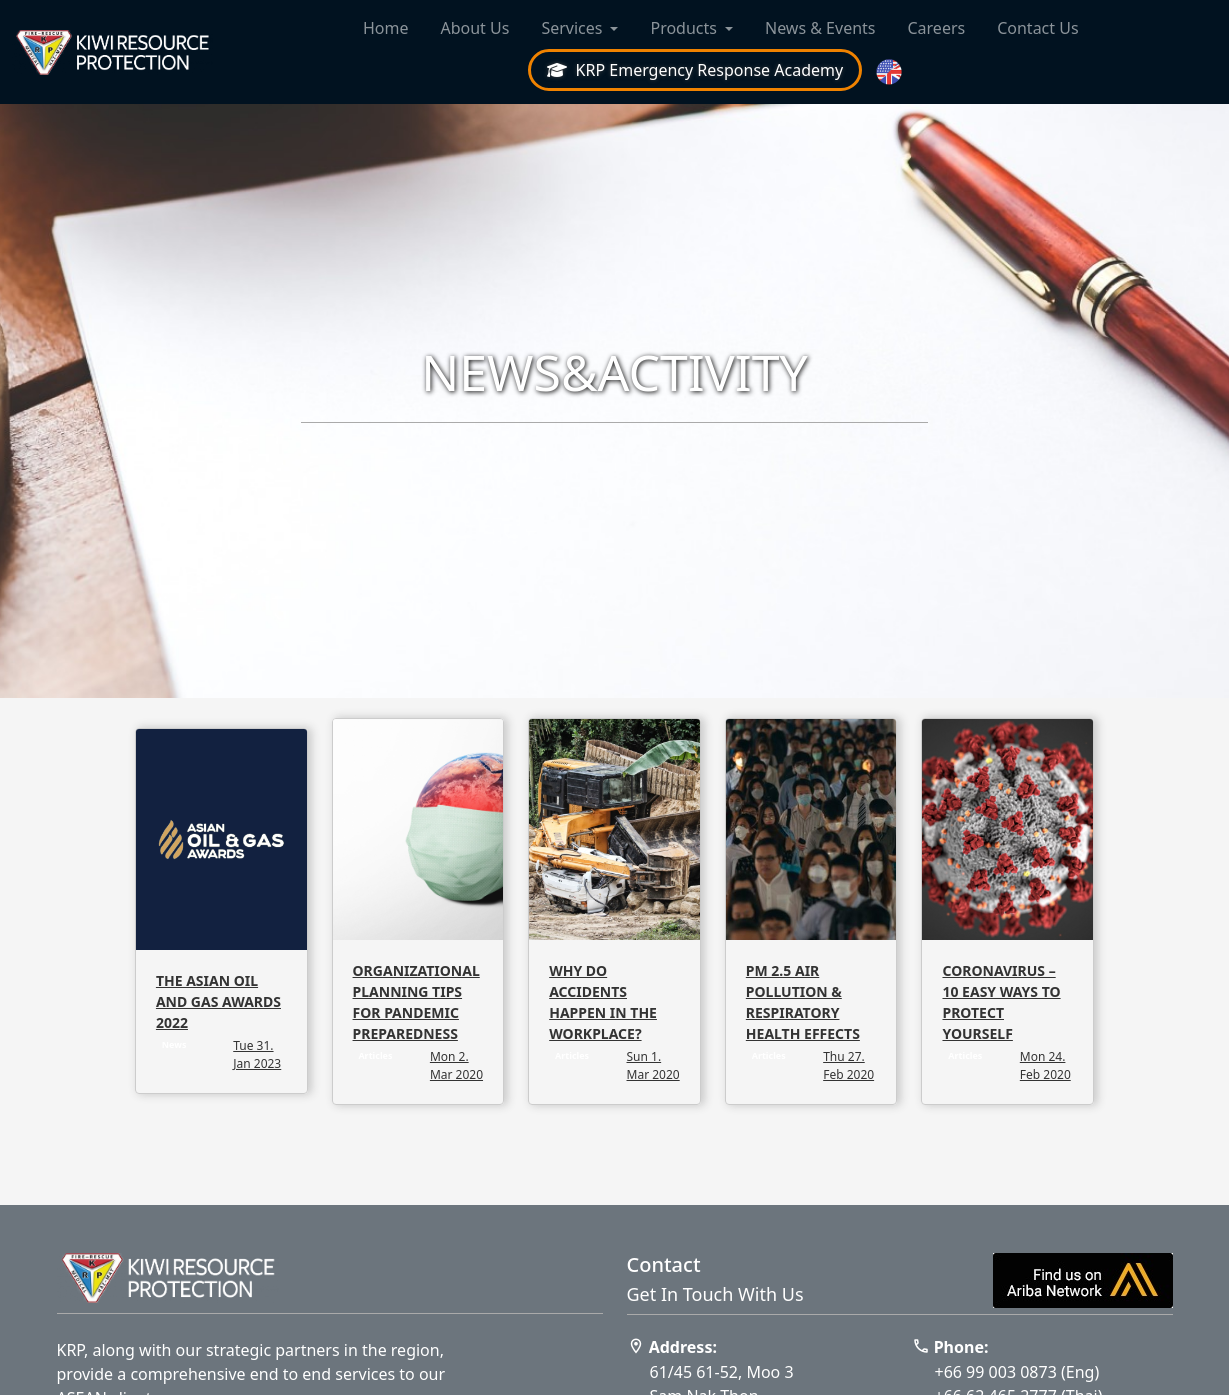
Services (571, 28)
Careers (936, 28)
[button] (891, 72)
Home (386, 28)
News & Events (820, 28)
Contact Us (1037, 28)
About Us (474, 28)
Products (683, 28)
